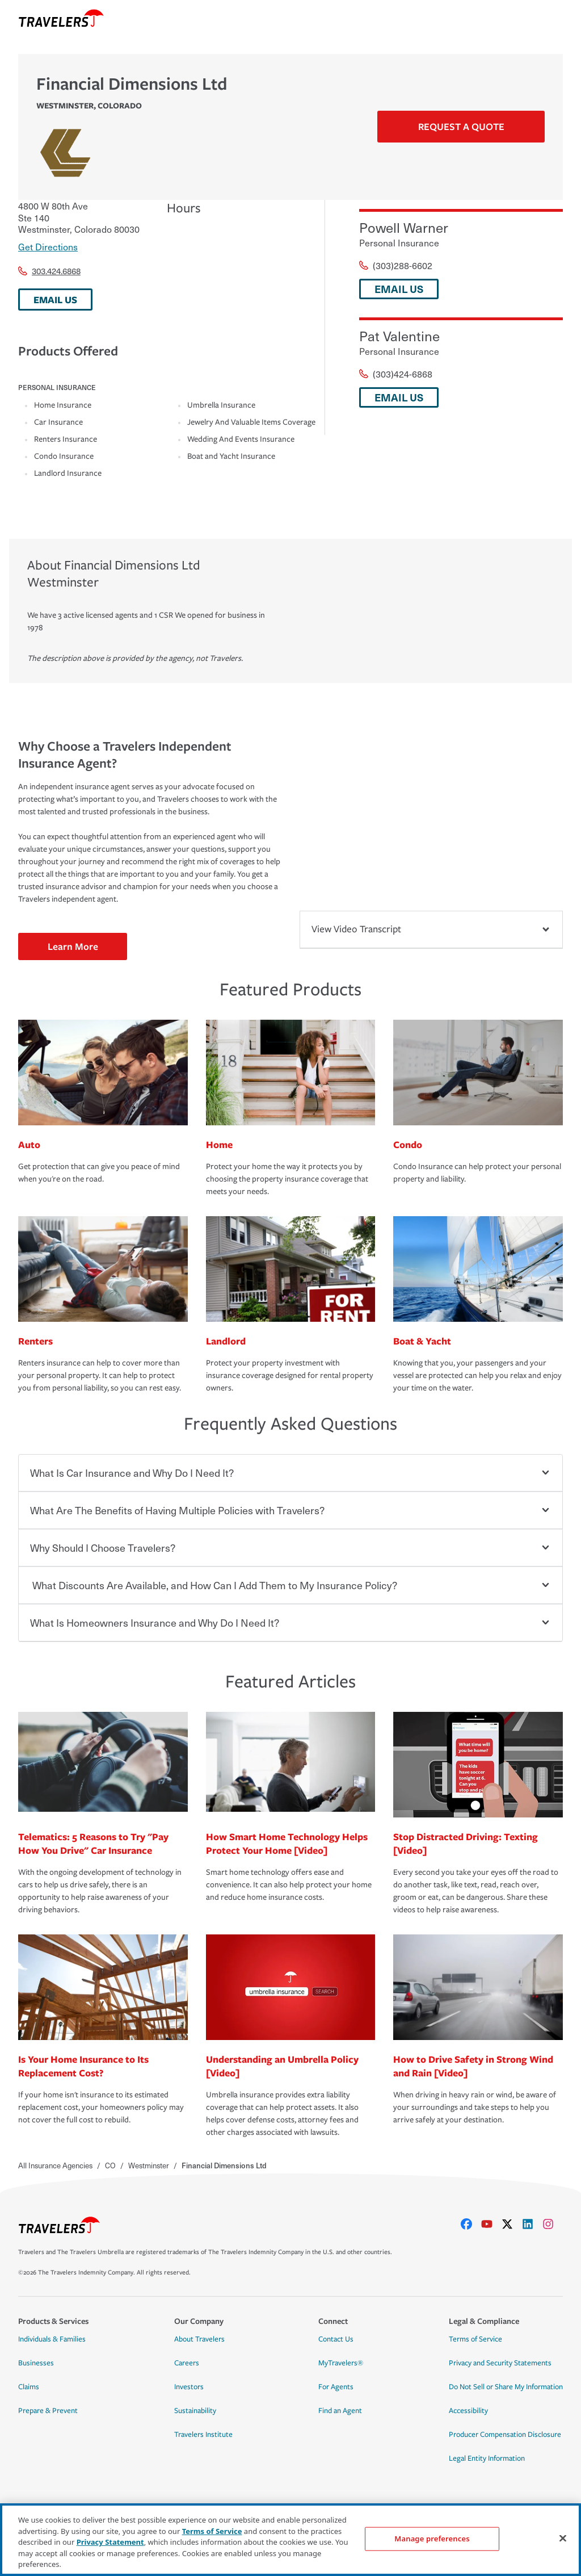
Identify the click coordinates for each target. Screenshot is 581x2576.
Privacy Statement (110, 2542)
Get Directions (48, 246)
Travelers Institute (203, 2434)
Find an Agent (340, 2410)
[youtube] (491, 2224)
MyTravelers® (340, 2363)
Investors (189, 2386)
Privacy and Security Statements (500, 2363)
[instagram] (552, 2224)
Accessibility (468, 2410)
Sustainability (195, 2410)
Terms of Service (475, 2339)
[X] (512, 2224)
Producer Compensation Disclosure (505, 2434)
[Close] (562, 2538)
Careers (186, 2363)
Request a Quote (461, 126)
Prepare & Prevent (48, 2410)
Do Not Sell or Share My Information (506, 2386)
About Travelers (199, 2339)
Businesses (36, 2363)
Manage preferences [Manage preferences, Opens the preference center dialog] (431, 2538)
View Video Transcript (431, 929)
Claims (28, 2386)
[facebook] (471, 2224)
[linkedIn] (532, 2224)
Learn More (73, 946)
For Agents (335, 2386)
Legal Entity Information (487, 2458)
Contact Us (335, 2339)
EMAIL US (55, 299)
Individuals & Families (52, 2339)
